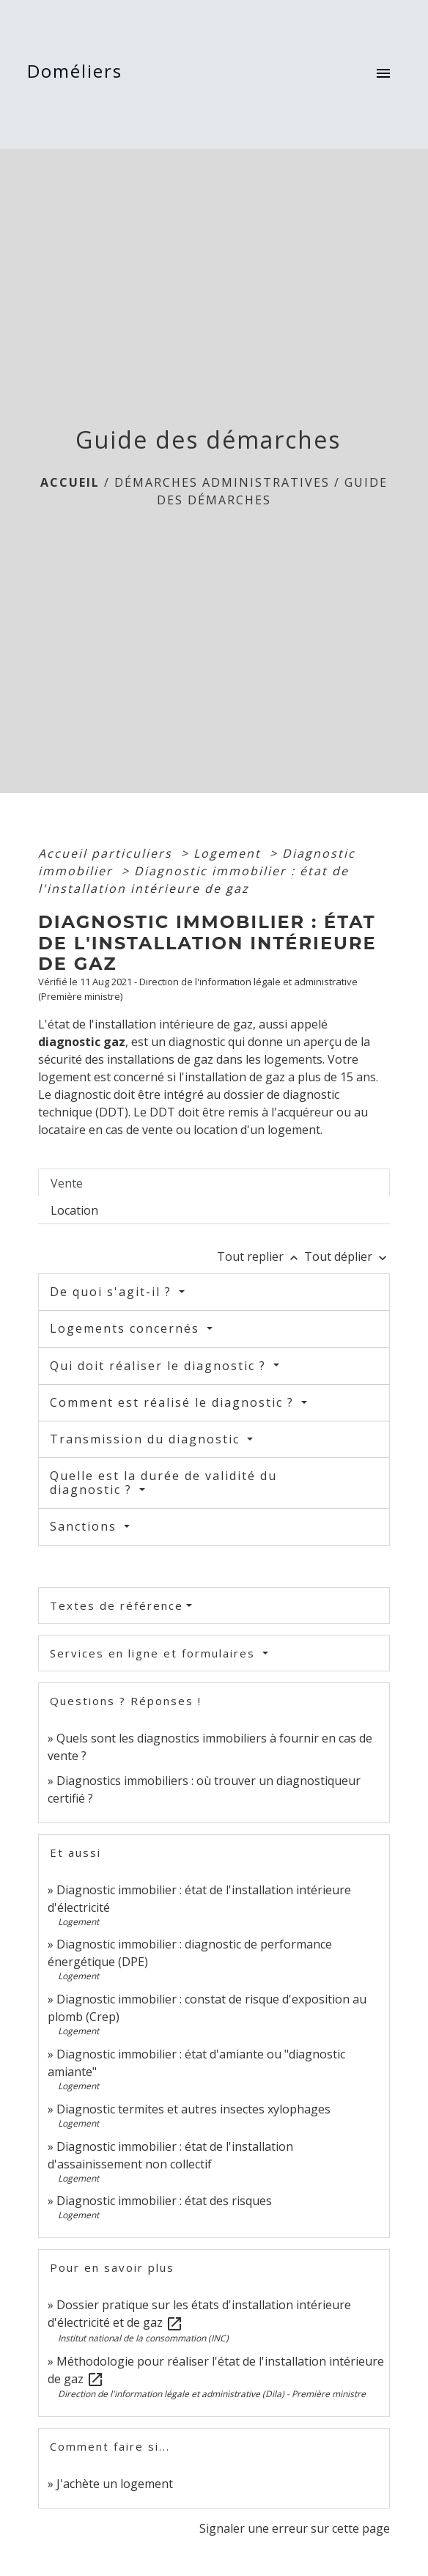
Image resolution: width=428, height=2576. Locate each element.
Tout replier (260, 1256)
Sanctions (85, 1526)
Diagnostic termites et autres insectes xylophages (193, 2109)
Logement (229, 853)
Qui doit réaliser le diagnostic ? (160, 1366)
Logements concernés (127, 1328)
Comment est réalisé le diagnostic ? (174, 1402)
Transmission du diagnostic (147, 1439)
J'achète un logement (114, 2484)
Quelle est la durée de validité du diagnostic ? (163, 1483)
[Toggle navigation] (383, 74)
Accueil (70, 482)
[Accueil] (79, 74)
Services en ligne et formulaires (154, 1653)
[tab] (214, 1182)
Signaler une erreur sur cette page (294, 2528)
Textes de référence (116, 1605)
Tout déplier (347, 1256)
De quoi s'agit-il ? (113, 1292)
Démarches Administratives (222, 482)
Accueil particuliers (107, 853)
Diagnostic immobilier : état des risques (164, 2201)
